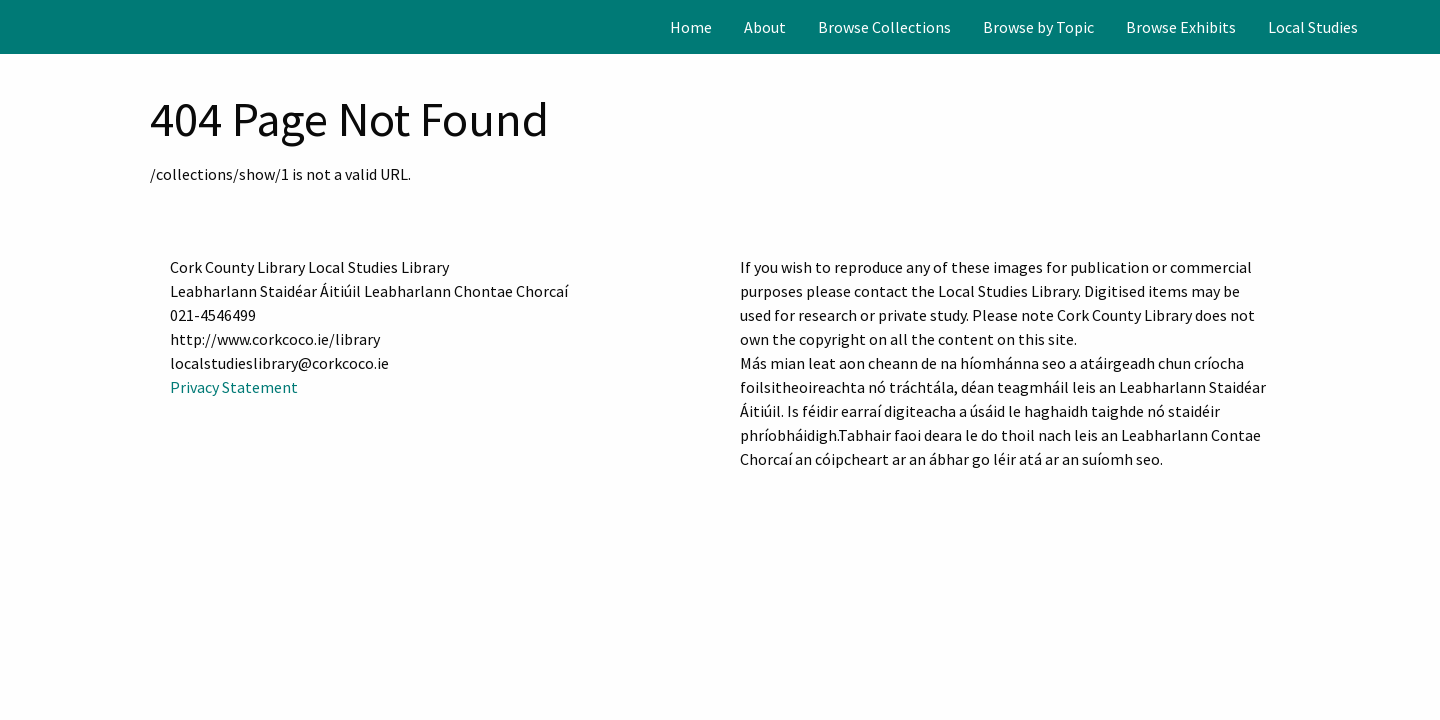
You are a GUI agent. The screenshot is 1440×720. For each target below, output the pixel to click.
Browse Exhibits (1181, 27)
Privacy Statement (234, 387)
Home (691, 27)
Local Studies (1313, 27)
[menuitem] (691, 27)
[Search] (1423, 27)
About (765, 27)
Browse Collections (884, 27)
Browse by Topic (1038, 27)
